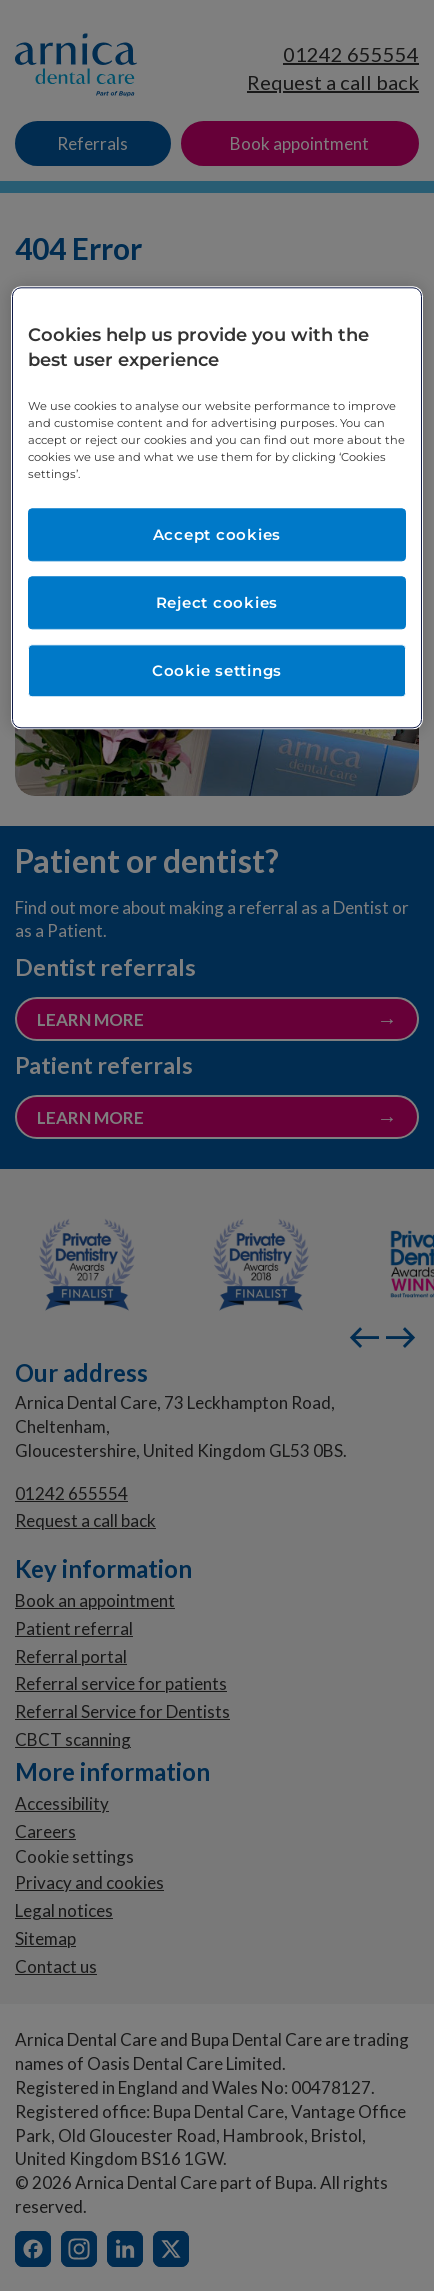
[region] (217, 508)
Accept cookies (217, 535)
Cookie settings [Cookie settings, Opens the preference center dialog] (217, 671)
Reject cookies (217, 603)
